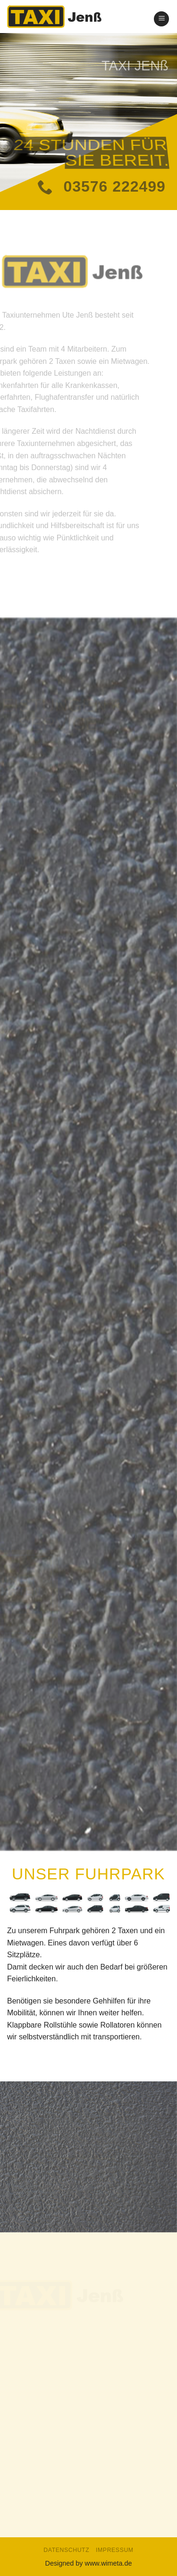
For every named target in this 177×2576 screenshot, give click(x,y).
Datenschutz (66, 2550)
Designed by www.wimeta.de (88, 2563)
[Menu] (161, 19)
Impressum (115, 2550)
